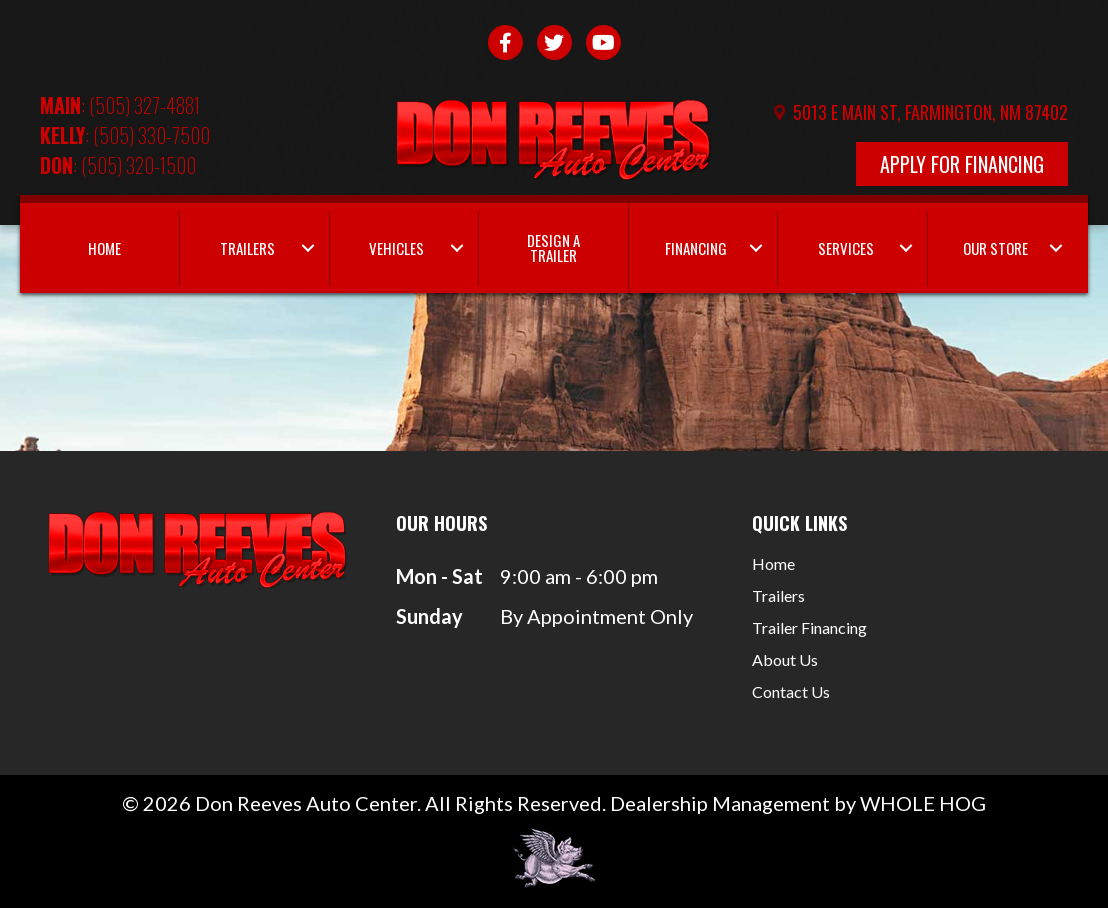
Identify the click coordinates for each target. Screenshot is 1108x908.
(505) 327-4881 (144, 105)
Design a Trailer (553, 247)
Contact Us (791, 692)
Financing (696, 248)
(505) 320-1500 (138, 165)
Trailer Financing (809, 628)
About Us (785, 660)
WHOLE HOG (923, 803)
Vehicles (396, 248)
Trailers (247, 248)
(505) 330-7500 (151, 135)
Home (104, 248)
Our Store (995, 248)
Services (846, 248)
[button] (308, 248)
